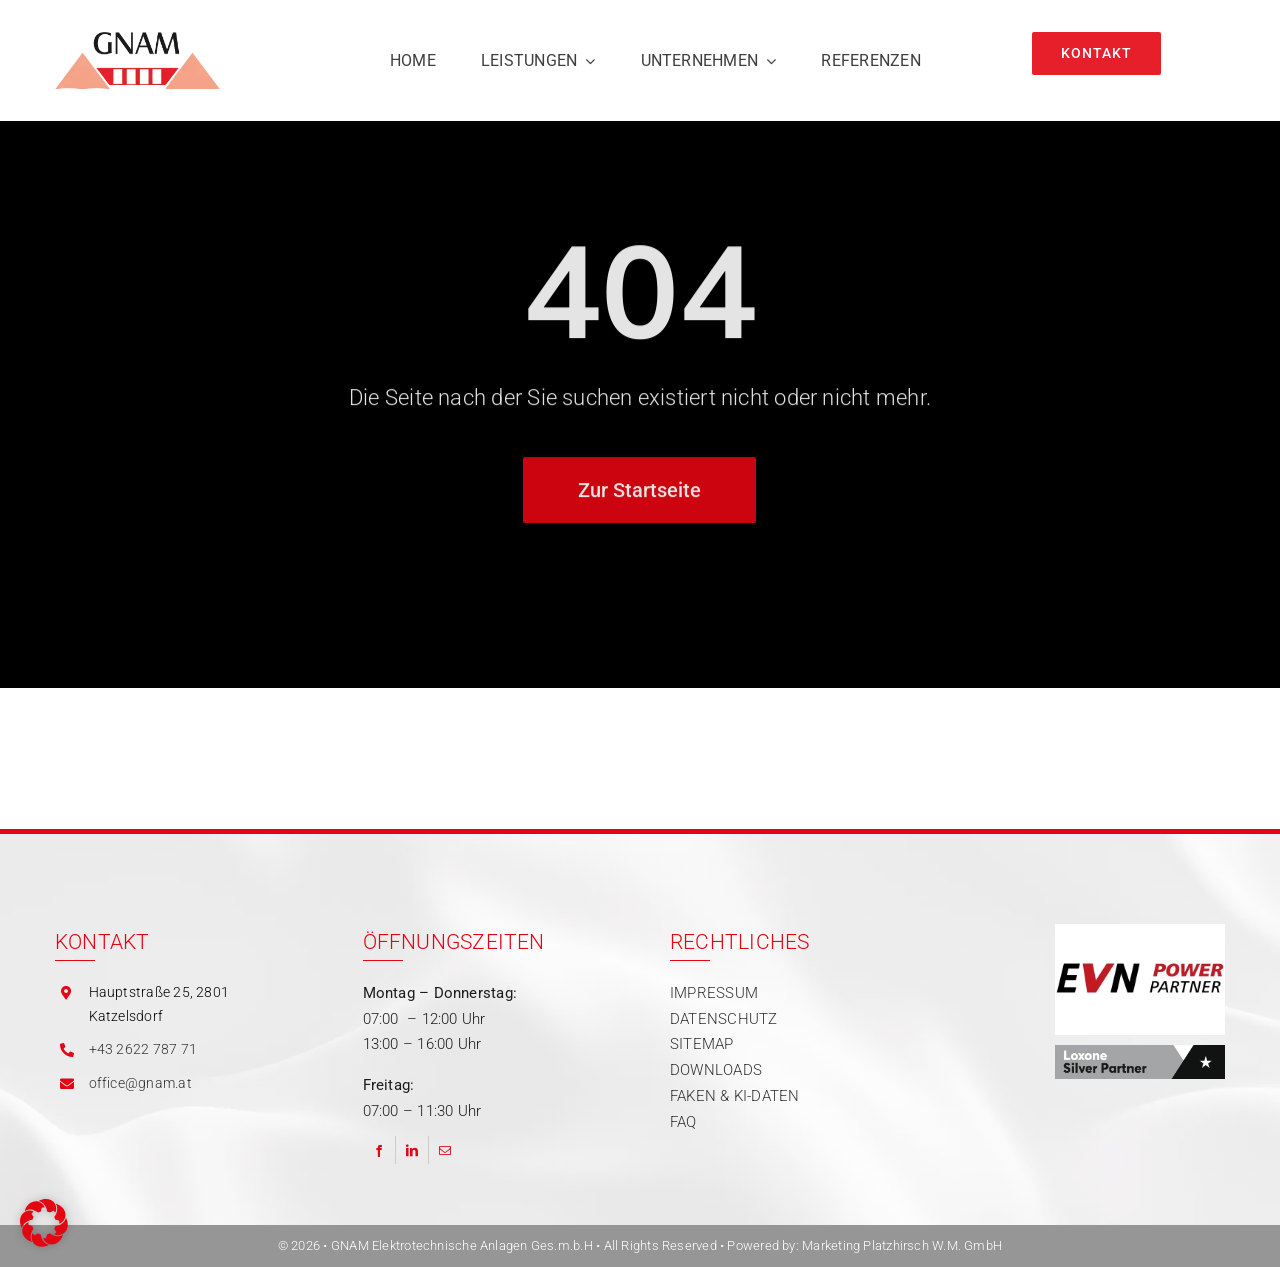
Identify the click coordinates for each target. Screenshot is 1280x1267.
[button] (44, 1223)
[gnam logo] (137, 39)
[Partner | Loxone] (1140, 1052)
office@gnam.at (140, 1083)
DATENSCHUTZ (723, 1019)
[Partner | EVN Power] (1140, 931)
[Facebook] (379, 1150)
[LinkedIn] (412, 1150)
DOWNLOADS (716, 1070)
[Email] (445, 1150)
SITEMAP (702, 1044)
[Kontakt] (1096, 53)
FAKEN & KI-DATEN (735, 1096)
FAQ (683, 1122)
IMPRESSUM (714, 993)
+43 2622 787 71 (143, 1049)
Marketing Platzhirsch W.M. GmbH (902, 1245)
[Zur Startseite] (639, 494)
